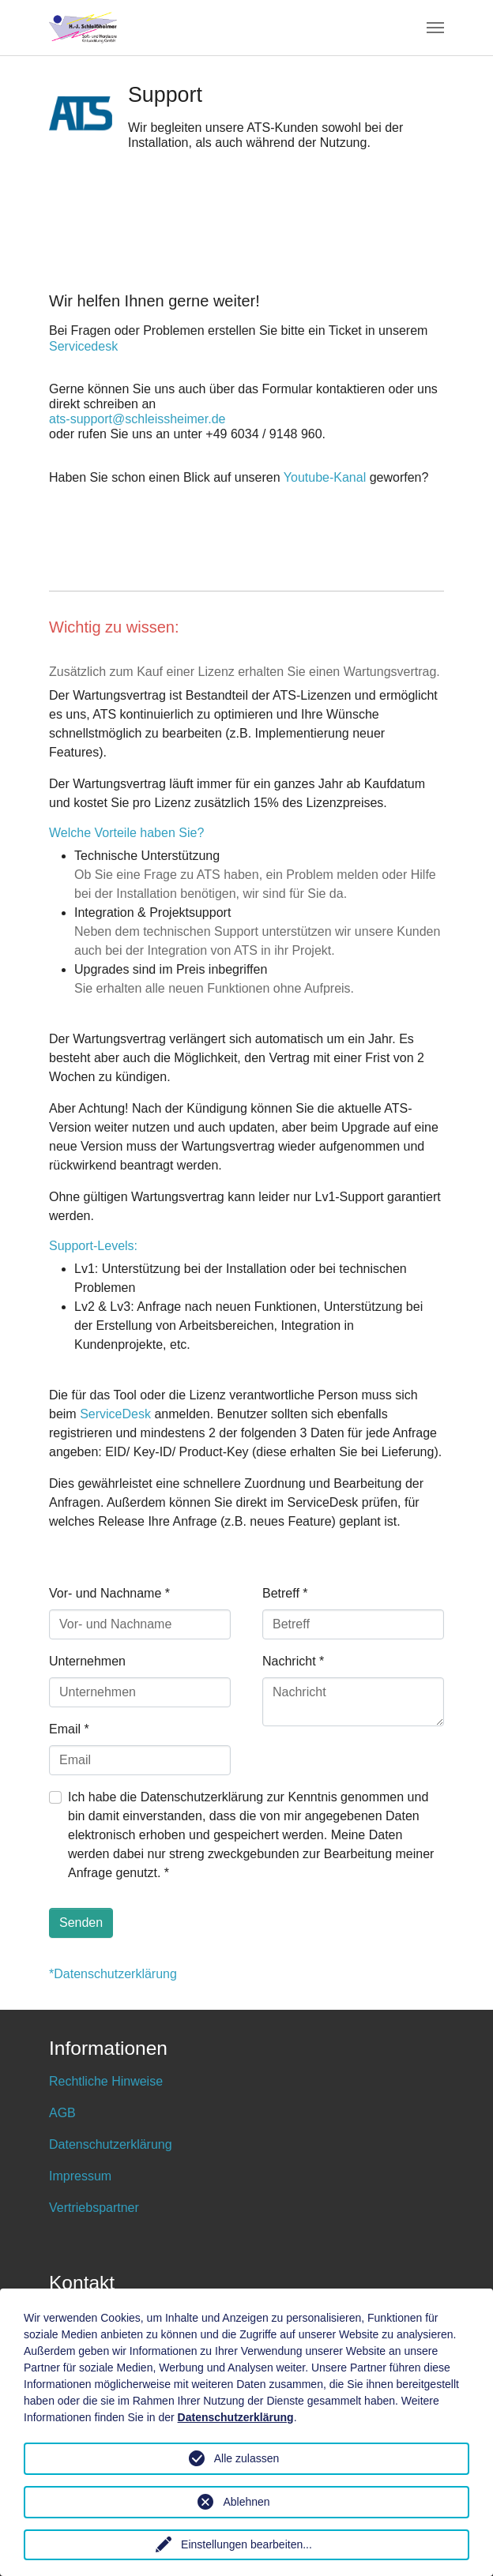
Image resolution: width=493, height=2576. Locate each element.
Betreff (285, 1593)
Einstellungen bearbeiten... (246, 2544)
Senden (81, 1922)
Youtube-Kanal (325, 477)
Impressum (80, 2176)
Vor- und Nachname (109, 1593)
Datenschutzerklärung (110, 2144)
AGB (62, 2113)
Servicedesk (83, 346)
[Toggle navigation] (435, 27)
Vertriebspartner (94, 2207)
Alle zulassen (247, 2458)
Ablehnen (246, 2501)
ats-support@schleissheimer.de (137, 419)
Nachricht (293, 1661)
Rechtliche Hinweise (106, 2081)
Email (69, 1729)
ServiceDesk (115, 1414)
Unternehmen (87, 1661)
